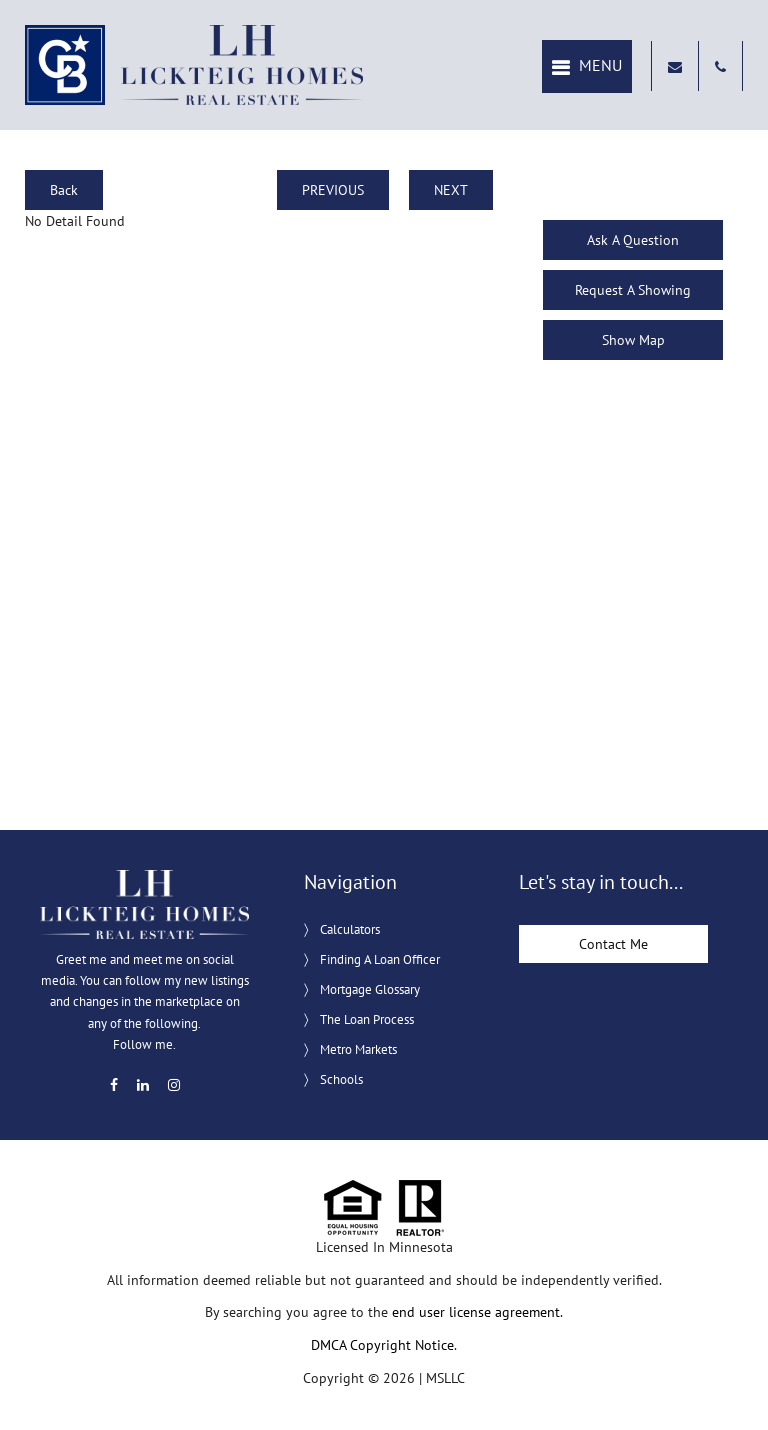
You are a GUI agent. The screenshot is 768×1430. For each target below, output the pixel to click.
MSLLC (445, 1378)
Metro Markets (358, 1049)
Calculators (350, 929)
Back (64, 190)
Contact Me (613, 944)
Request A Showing (633, 290)
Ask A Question (633, 240)
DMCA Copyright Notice (382, 1345)
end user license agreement (476, 1312)
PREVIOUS (333, 190)
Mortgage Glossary (370, 989)
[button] (587, 66)
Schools (341, 1079)
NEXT (451, 190)
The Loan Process (367, 1019)
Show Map (633, 340)
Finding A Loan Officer (380, 959)
